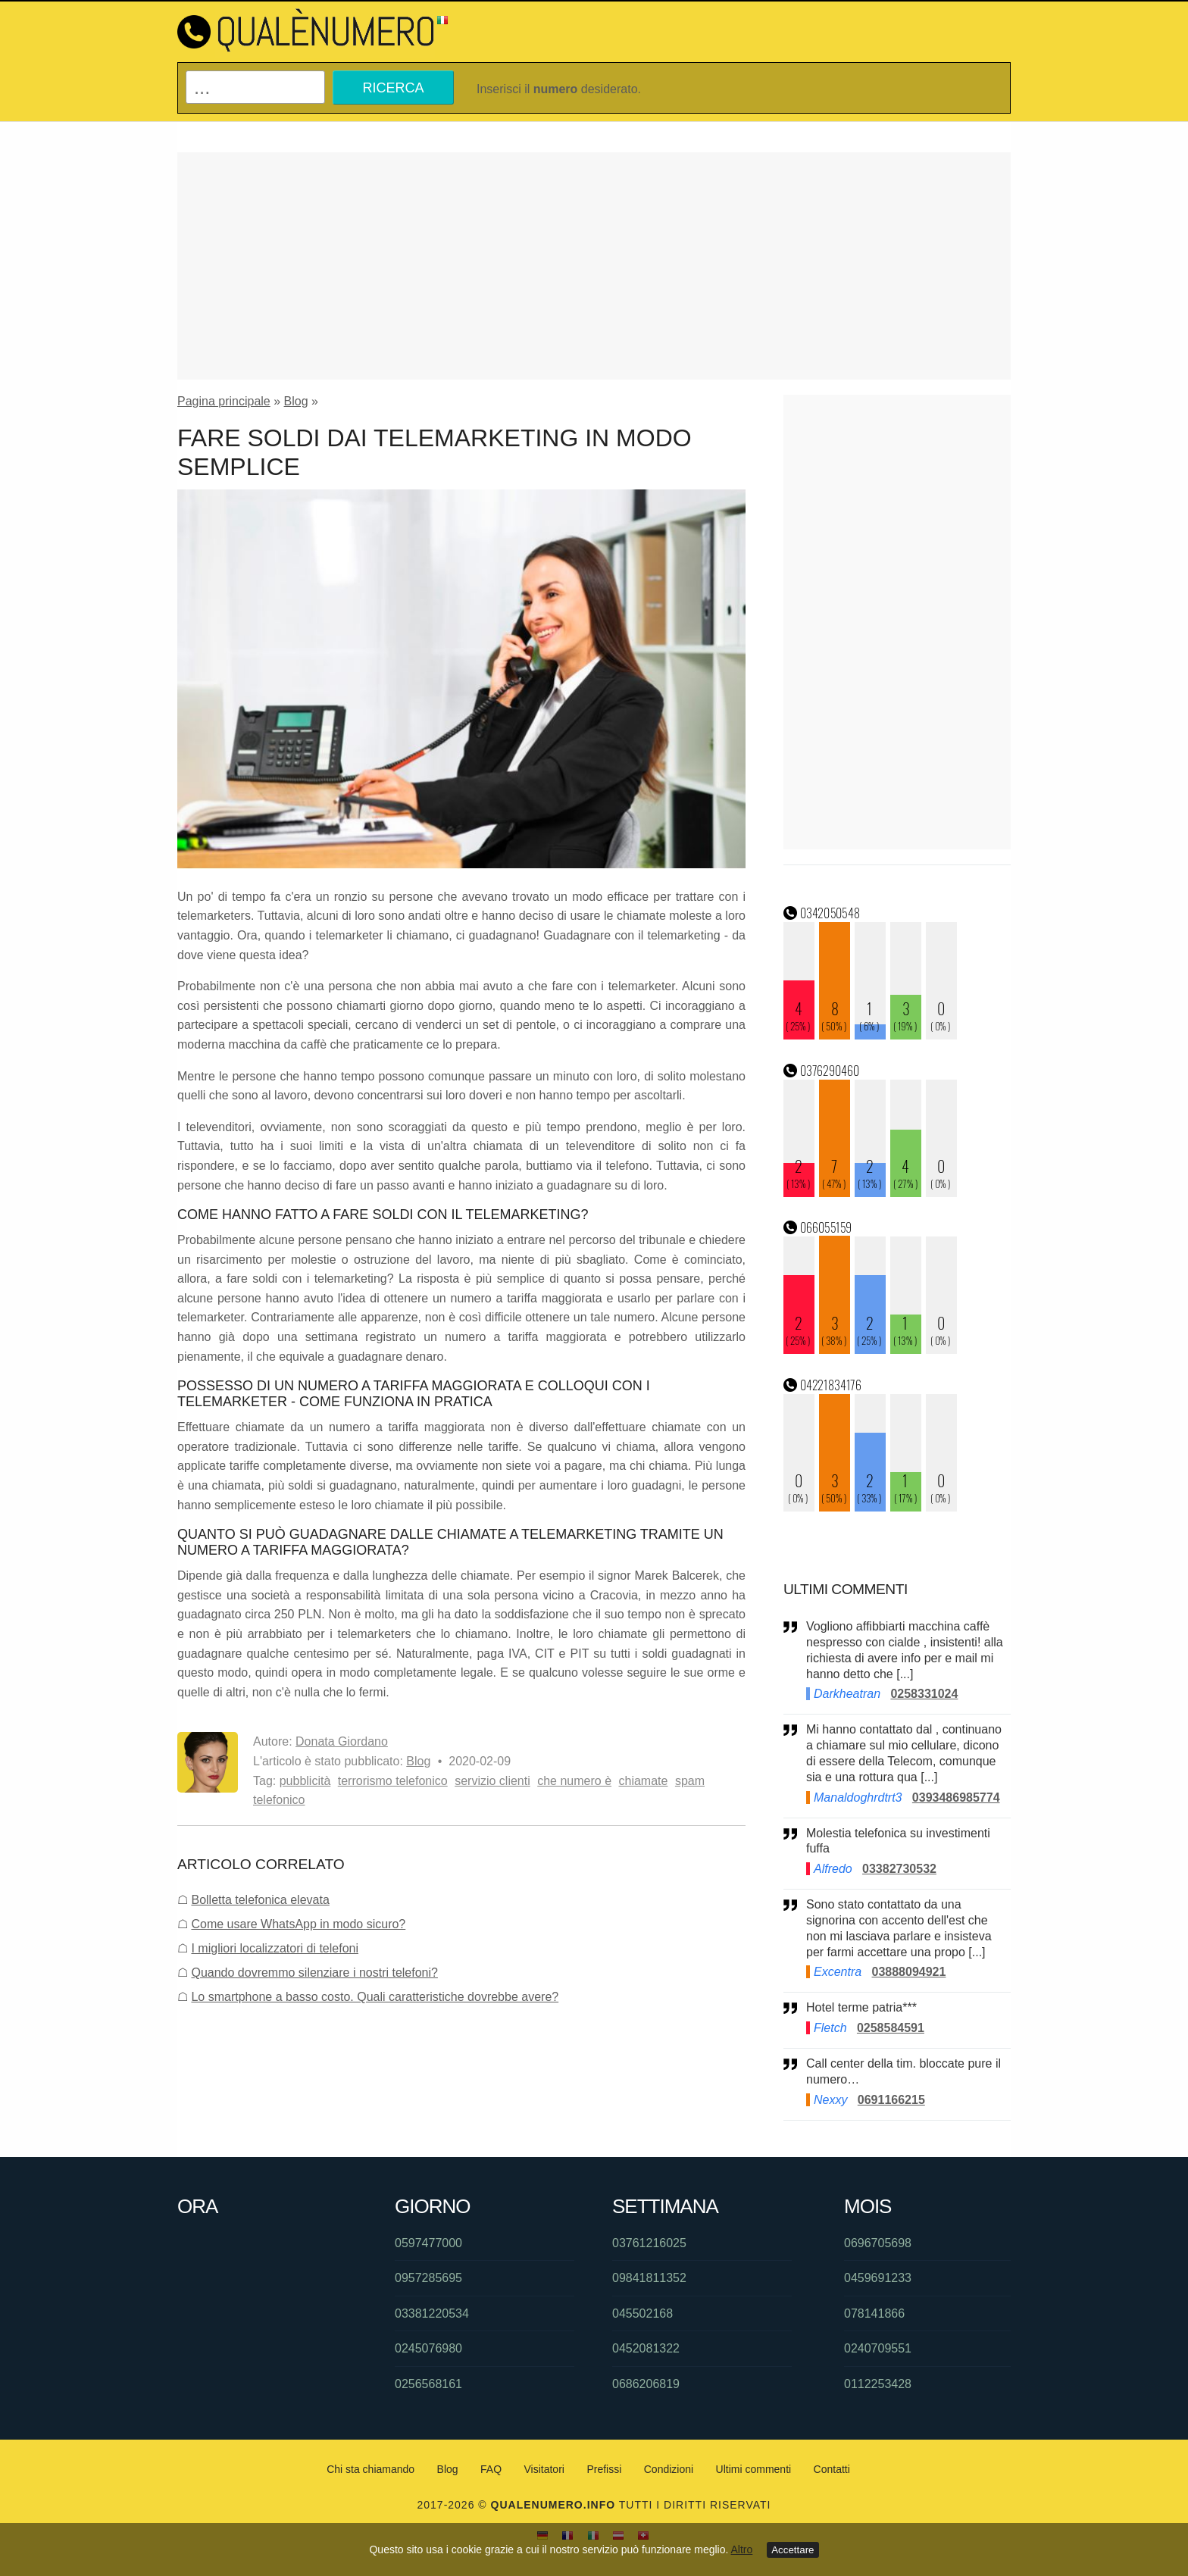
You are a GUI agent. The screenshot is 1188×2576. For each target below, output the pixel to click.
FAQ (491, 2469)
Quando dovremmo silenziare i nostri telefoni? (314, 1972)
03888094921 (908, 1971)
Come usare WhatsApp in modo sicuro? (298, 1924)
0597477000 (428, 2243)
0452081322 (646, 2348)
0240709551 (877, 2348)
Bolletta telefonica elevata (260, 1899)
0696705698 (877, 2243)
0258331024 (924, 1693)
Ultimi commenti (754, 2469)
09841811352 (649, 2277)
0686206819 (646, 2383)
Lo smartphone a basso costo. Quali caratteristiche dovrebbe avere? (374, 1996)
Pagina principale (223, 401)
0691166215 (891, 2099)
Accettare (792, 2550)
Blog (296, 401)
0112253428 (877, 2383)
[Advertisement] (594, 266)
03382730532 (899, 1868)
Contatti (832, 2469)
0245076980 (428, 2348)
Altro (742, 2549)
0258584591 (890, 2027)
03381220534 (432, 2313)
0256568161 (428, 2383)
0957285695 (428, 2277)
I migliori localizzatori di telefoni (274, 1948)
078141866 (874, 2313)
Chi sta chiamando (370, 2469)
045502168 (642, 2313)
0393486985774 (956, 1797)
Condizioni (668, 2469)
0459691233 (877, 2277)
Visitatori (544, 2469)
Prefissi (603, 2469)
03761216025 (649, 2243)
